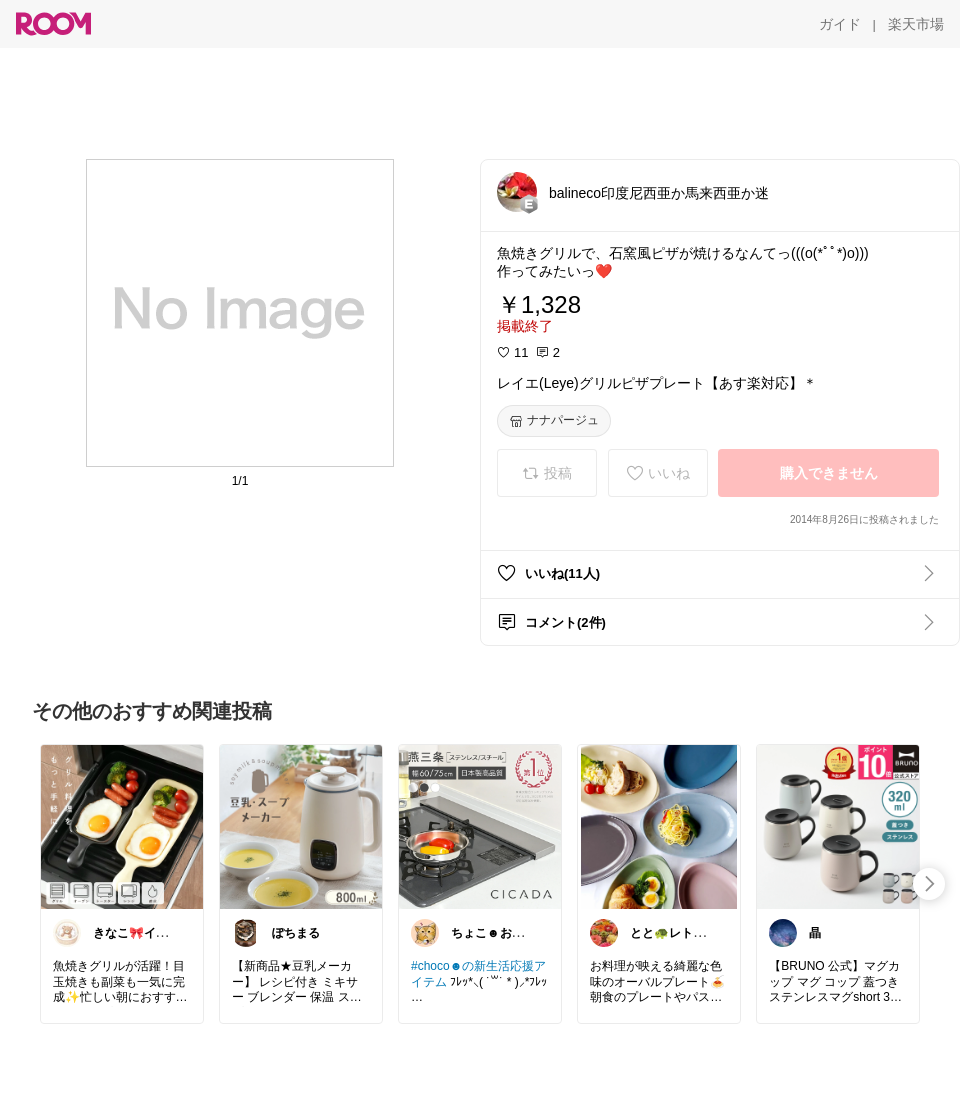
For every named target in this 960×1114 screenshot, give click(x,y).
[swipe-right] (929, 884)
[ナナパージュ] (554, 421)
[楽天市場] (916, 24)
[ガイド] (840, 24)
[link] (122, 826)
